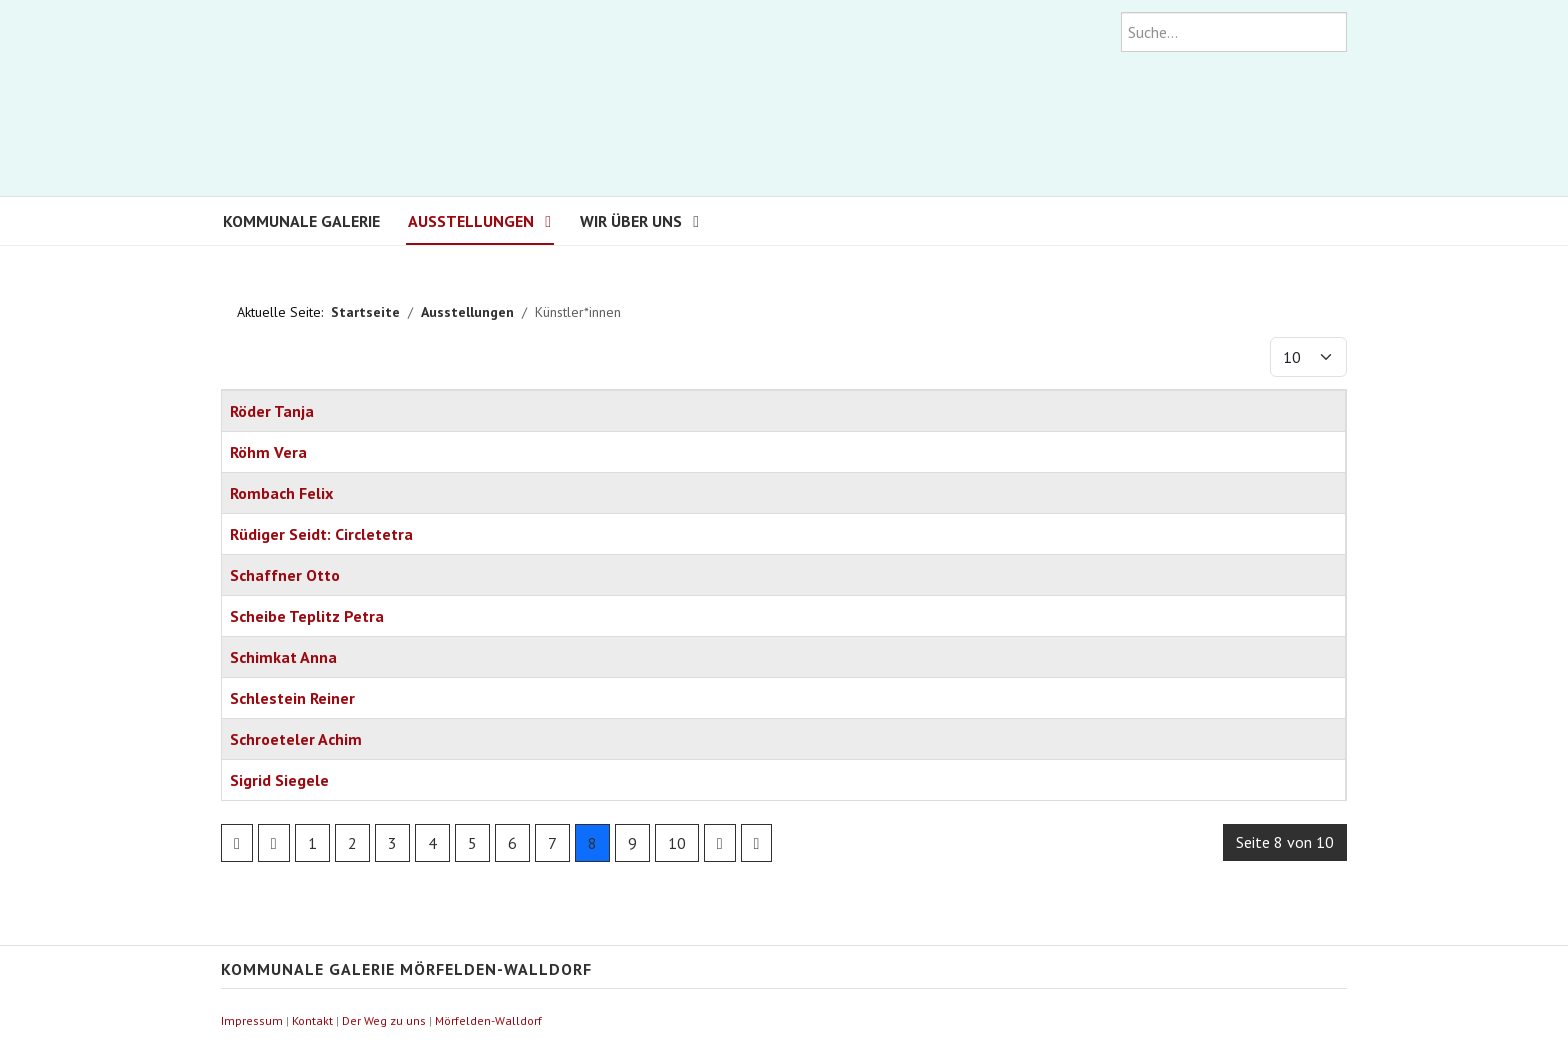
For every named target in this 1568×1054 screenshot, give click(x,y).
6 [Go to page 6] (512, 843)
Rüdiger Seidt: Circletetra (321, 534)
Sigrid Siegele (279, 780)
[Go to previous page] (274, 843)
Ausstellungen (471, 221)
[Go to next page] (720, 843)
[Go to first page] (237, 843)
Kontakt (312, 1020)
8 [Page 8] (592, 843)
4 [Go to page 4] (432, 843)
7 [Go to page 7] (552, 843)
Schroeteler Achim (296, 739)
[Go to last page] (757, 843)
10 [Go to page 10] (677, 843)
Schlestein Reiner (292, 698)
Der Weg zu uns (384, 1020)
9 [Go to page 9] (632, 843)
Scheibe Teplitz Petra (307, 616)
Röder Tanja (272, 411)
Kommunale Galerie (301, 221)
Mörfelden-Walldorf (488, 1020)
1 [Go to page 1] (312, 843)
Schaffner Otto (285, 575)
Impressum (252, 1020)
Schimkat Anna (283, 657)
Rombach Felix (281, 493)
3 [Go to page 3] (392, 843)
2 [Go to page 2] (352, 843)
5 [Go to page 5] (472, 843)
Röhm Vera (268, 452)
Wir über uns (631, 221)
